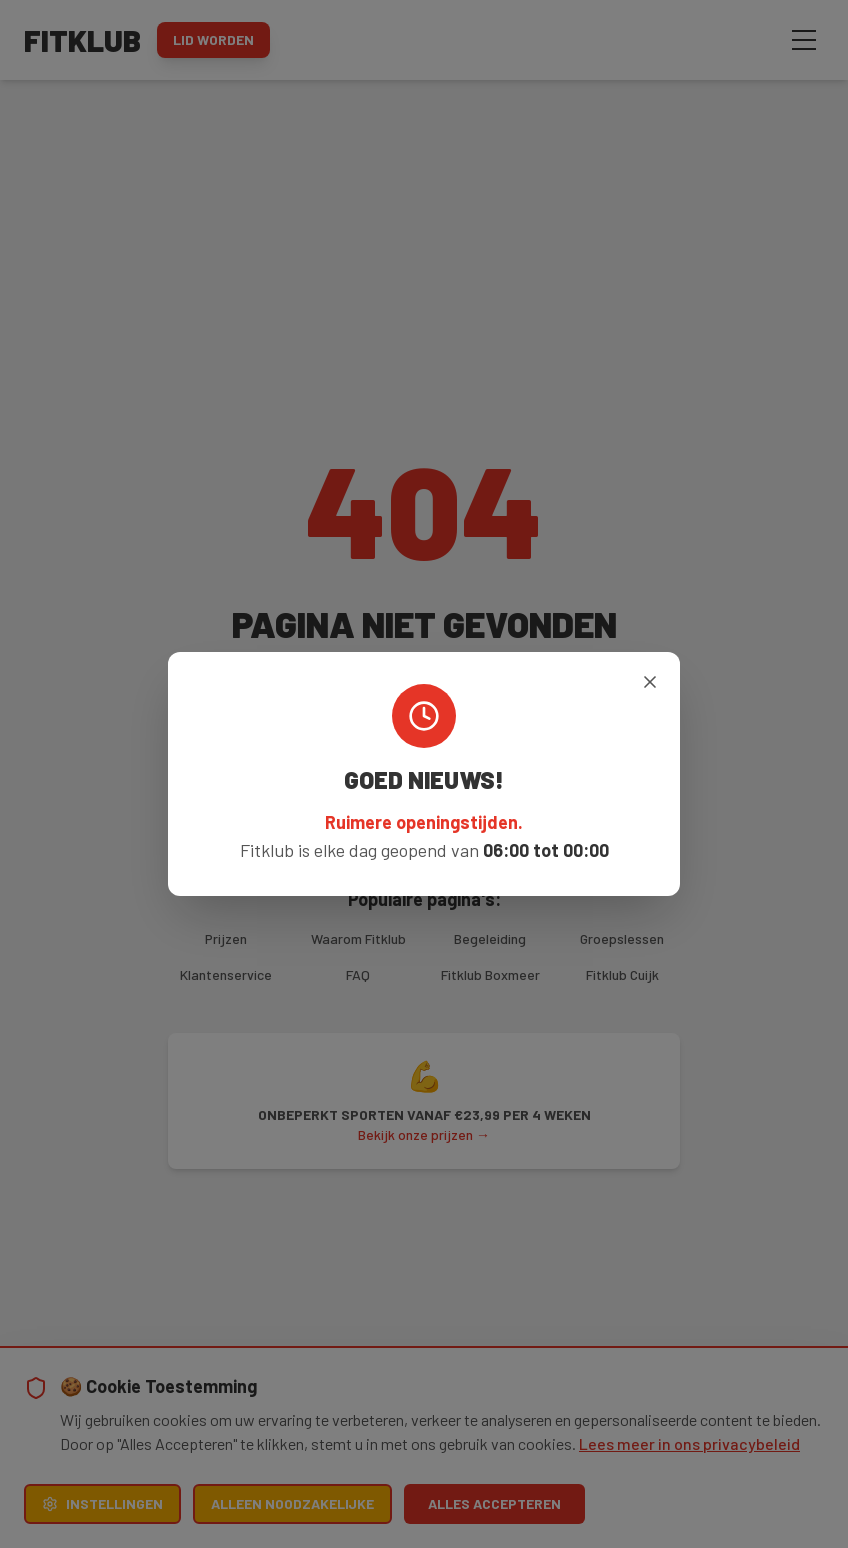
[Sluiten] (650, 682)
